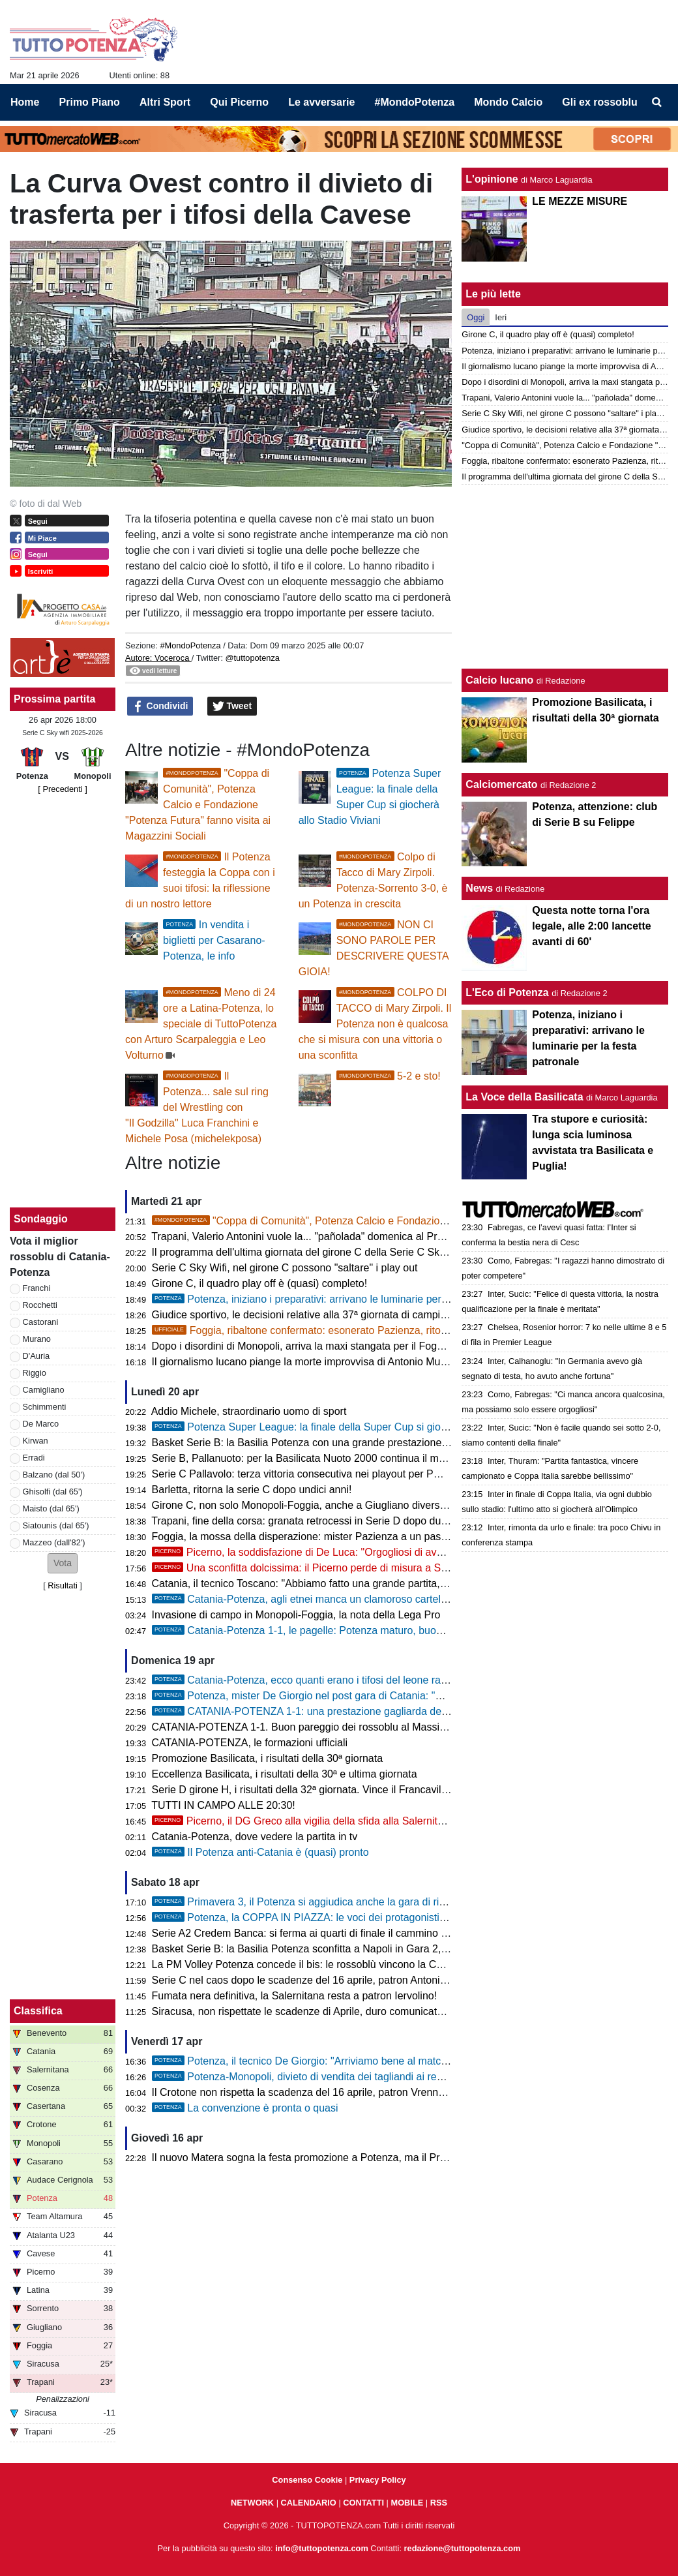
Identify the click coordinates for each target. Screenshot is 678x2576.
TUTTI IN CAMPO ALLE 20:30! (223, 1805)
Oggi (475, 317)
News (479, 888)
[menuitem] (657, 102)
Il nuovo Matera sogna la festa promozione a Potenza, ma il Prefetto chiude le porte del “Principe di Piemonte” (406, 2157)
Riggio (34, 1373)
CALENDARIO (308, 2503)
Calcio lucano (500, 680)
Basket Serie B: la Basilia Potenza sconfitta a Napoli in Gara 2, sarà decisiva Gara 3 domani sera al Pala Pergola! (414, 1948)
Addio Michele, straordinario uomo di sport (249, 1411)
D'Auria (36, 1356)
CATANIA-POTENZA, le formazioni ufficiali (250, 1742)
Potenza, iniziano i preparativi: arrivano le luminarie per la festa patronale (338, 1299)
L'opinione (491, 179)
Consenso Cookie (307, 2480)
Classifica (38, 2010)
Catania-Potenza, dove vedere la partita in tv (255, 1836)
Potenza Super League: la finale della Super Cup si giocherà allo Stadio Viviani (352, 1426)
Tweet (232, 706)
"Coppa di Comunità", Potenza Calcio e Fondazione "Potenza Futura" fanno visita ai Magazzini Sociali (198, 804)
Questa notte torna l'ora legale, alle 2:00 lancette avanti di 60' (591, 926)
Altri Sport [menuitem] (165, 102)
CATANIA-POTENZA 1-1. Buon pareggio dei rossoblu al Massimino (307, 1727)
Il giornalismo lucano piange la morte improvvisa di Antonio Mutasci (307, 1361)
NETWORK (252, 2503)
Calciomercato (501, 784)
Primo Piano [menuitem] (89, 102)
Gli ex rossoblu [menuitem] (600, 102)
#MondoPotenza (190, 645)
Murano (37, 1339)
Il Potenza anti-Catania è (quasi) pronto (260, 1852)
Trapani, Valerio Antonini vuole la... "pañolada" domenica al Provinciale (314, 1236)
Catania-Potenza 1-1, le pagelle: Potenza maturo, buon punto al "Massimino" (347, 1630)
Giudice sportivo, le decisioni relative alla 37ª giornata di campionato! (310, 1314)
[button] (63, 1563)
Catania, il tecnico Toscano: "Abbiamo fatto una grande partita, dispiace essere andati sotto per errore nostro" (404, 1583)
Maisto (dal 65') (51, 1508)
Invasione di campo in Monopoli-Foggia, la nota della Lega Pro (296, 1614)
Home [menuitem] (24, 102)
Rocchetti (40, 1305)
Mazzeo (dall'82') (54, 1542)
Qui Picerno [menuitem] (239, 102)
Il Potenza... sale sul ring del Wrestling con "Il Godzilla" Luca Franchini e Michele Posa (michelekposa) (197, 1107)
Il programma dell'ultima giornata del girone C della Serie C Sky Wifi (308, 1252)
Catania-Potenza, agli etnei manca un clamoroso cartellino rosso (319, 1599)
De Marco (41, 1424)
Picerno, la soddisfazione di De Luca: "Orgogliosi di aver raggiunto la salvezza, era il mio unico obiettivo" (410, 1552)
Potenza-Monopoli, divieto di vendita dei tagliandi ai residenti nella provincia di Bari (360, 2076)
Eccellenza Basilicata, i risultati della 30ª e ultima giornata (284, 1774)
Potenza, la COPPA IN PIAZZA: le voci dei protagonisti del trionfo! (321, 1917)
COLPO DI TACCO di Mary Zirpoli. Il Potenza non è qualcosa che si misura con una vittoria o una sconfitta (375, 1024)
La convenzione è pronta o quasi (245, 2108)
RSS (438, 2503)
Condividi (160, 706)
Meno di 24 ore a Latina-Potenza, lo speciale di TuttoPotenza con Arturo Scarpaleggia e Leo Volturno (200, 1024)
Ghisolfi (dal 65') (53, 1491)
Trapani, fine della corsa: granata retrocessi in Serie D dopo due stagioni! (319, 1520)
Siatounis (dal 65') (56, 1525)
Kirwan (35, 1441)
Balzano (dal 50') (54, 1474)
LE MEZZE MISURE (579, 201)
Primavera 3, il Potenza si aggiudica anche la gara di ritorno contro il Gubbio (345, 1901)
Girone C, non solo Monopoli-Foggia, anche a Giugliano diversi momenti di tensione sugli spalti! (372, 1505)
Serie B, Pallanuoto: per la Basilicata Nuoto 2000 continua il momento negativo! (335, 1458)
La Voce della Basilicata (524, 1096)
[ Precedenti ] (62, 789)
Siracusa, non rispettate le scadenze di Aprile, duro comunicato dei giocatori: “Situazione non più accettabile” (402, 2011)
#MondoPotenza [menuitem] (415, 102)
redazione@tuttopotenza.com (462, 2548)
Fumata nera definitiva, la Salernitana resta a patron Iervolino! (294, 1995)
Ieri (501, 317)
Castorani (41, 1322)
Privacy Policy (377, 2480)
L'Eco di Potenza (506, 992)
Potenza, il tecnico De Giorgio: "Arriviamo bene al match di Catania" (326, 2061)
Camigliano (44, 1390)
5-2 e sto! (388, 1076)
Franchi (37, 1288)
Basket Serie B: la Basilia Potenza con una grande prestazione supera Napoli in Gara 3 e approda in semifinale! (410, 1442)
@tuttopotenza (253, 658)
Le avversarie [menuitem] (321, 102)
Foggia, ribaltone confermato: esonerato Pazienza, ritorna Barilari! (323, 1330)
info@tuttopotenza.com (321, 2548)
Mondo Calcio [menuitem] (508, 102)
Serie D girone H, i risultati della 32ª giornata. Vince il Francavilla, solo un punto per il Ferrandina (374, 1789)
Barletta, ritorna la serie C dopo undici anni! (252, 1489)
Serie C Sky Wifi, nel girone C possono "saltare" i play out (285, 1267)
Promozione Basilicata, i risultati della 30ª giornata (267, 1758)
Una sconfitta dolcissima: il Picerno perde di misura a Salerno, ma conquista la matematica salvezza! (402, 1567)
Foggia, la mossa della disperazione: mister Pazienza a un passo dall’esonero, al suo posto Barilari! (382, 1536)
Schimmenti (44, 1407)
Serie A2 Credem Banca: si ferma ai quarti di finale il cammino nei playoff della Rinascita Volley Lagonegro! (398, 1933)
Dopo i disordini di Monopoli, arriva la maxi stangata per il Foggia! (303, 1346)
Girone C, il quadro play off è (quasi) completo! (260, 1283)
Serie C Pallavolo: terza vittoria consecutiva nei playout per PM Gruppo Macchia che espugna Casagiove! (396, 1473)
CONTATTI (363, 2503)
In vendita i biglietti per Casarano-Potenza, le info (214, 940)
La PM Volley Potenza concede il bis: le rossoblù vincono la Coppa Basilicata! (331, 1964)
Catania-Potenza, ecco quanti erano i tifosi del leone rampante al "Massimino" (349, 1680)
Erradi (34, 1457)
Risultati (63, 1585)
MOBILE (407, 2503)
